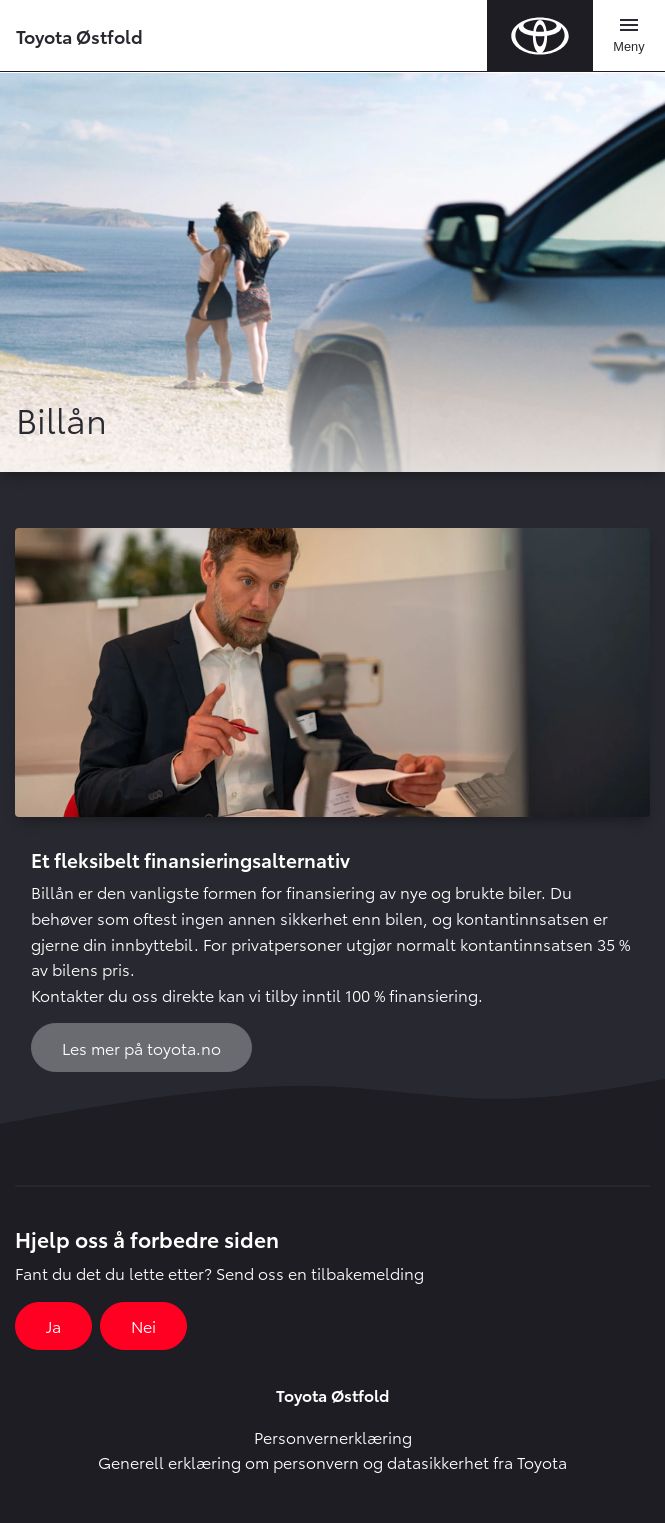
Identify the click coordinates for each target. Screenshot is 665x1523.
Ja (53, 1325)
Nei (143, 1325)
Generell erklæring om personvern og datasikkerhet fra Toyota (332, 1461)
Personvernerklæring (333, 1436)
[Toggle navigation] (629, 36)
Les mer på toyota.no (141, 1047)
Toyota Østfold (79, 35)
